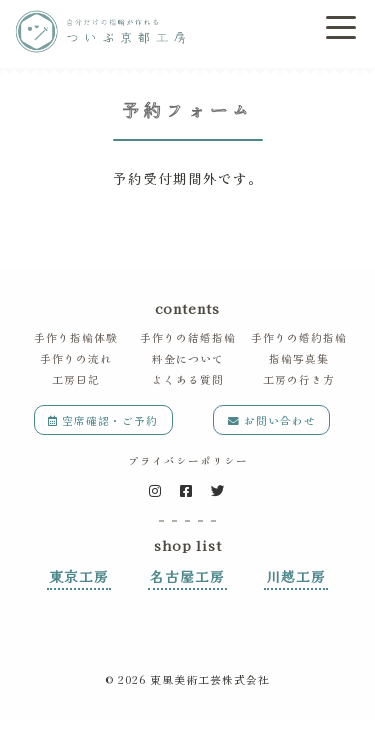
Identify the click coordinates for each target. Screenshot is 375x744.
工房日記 (76, 379)
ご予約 (267, 30)
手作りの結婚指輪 (188, 337)
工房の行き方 (299, 379)
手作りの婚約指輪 (299, 337)
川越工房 (296, 576)
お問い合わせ (272, 420)
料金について (188, 358)
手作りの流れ (76, 358)
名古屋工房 (187, 576)
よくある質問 (188, 379)
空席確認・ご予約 (103, 420)
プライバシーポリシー (188, 460)
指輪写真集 (299, 358)
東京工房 (79, 576)
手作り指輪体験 (76, 337)
